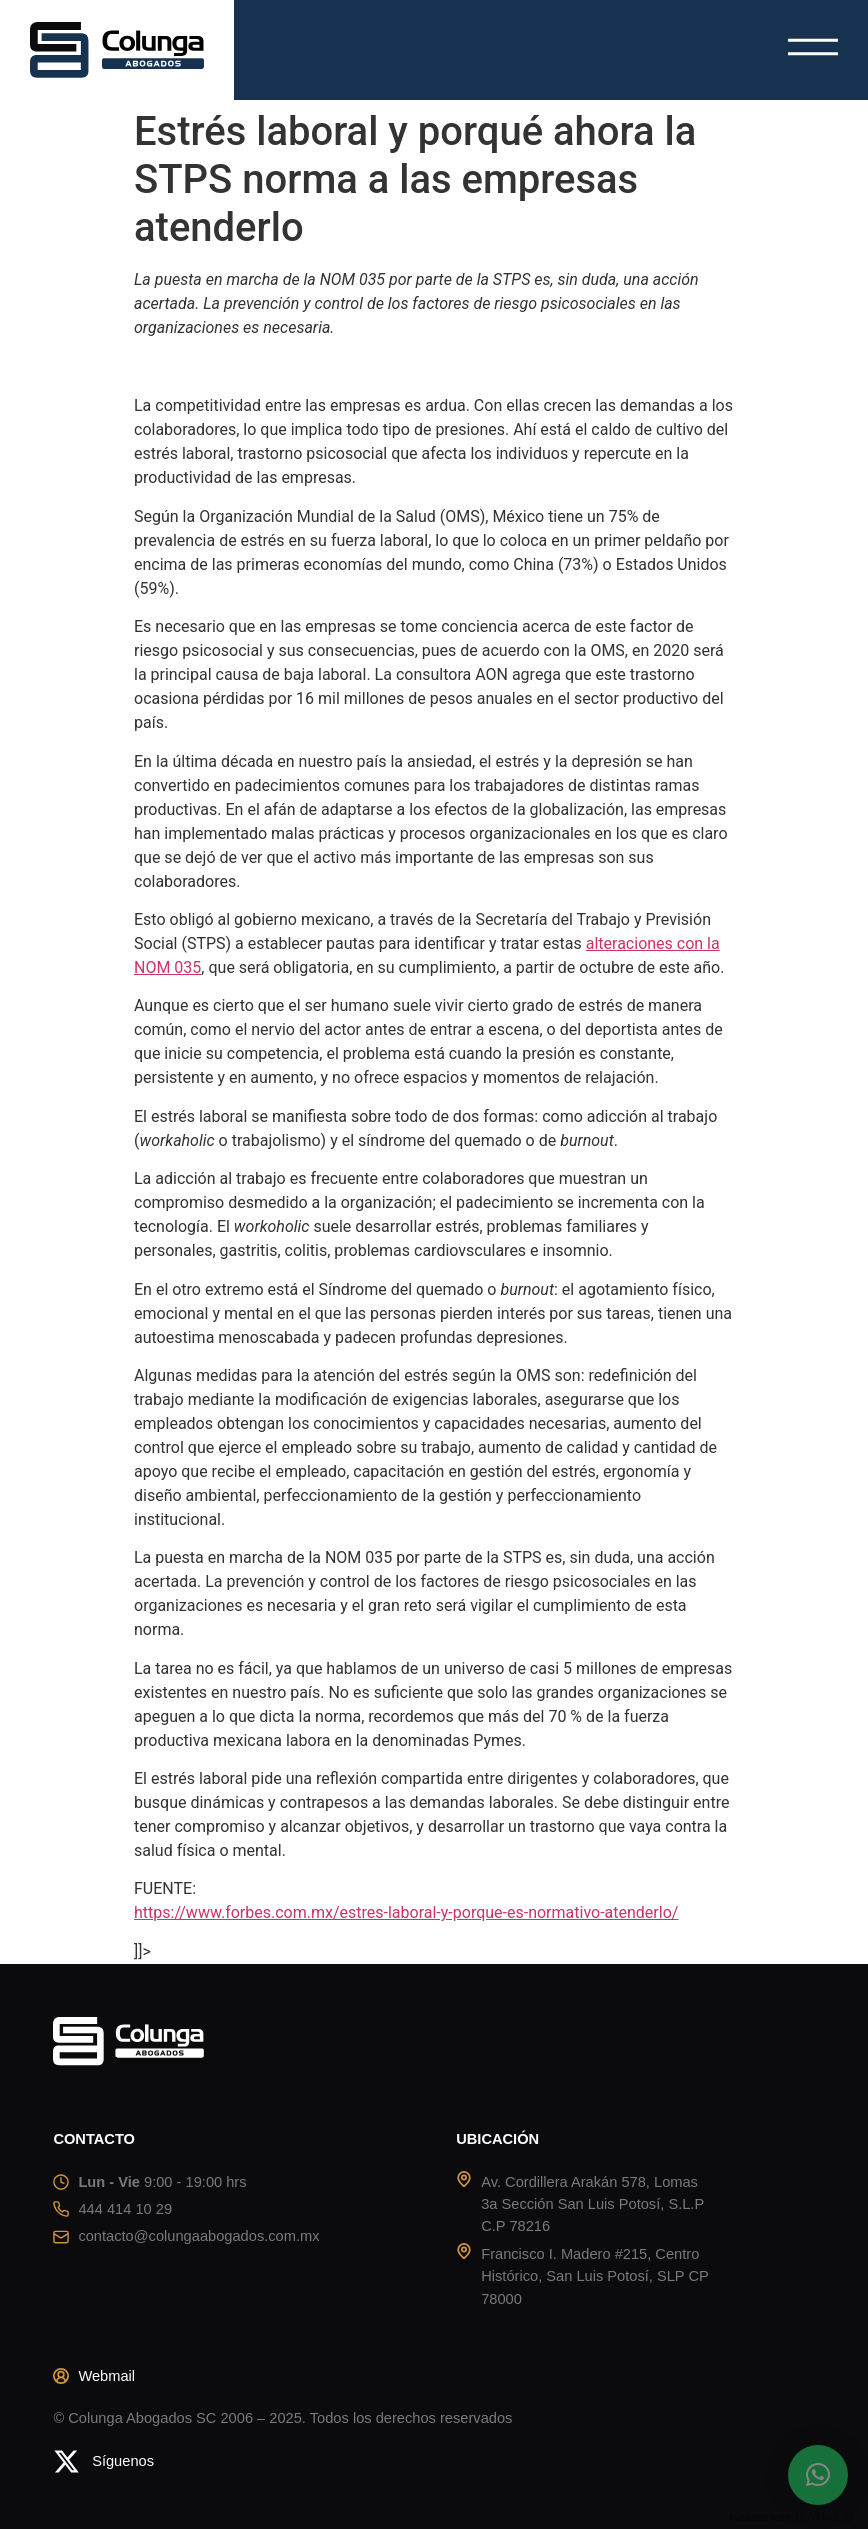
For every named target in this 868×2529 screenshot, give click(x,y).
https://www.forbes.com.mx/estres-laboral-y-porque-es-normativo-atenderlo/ (406, 1912)
